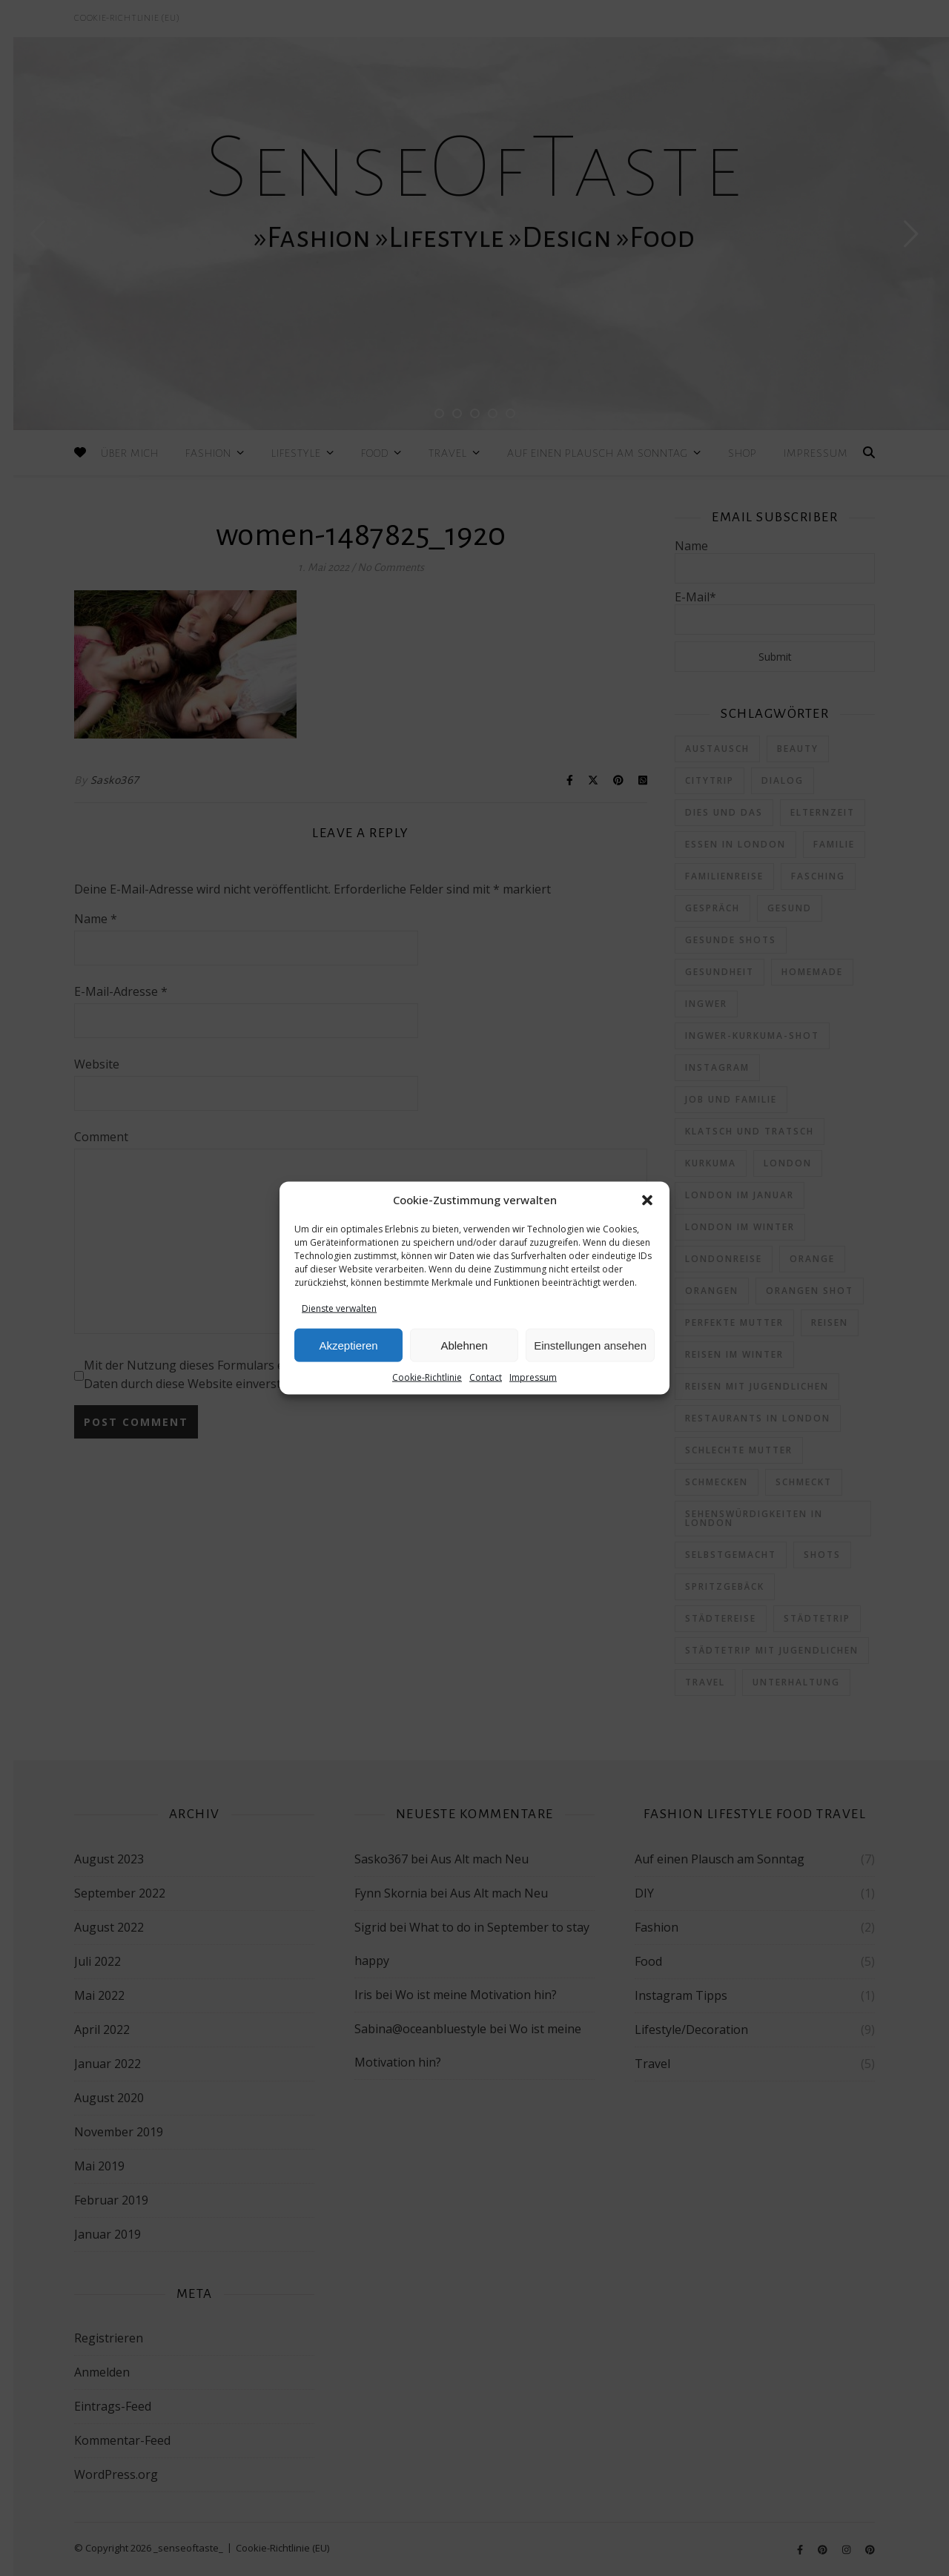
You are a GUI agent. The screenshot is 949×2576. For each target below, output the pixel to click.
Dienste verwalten (339, 1308)
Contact (485, 1377)
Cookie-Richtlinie (427, 1377)
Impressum (533, 1377)
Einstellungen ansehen (590, 1345)
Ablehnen (463, 1345)
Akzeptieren (348, 1345)
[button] (647, 1200)
